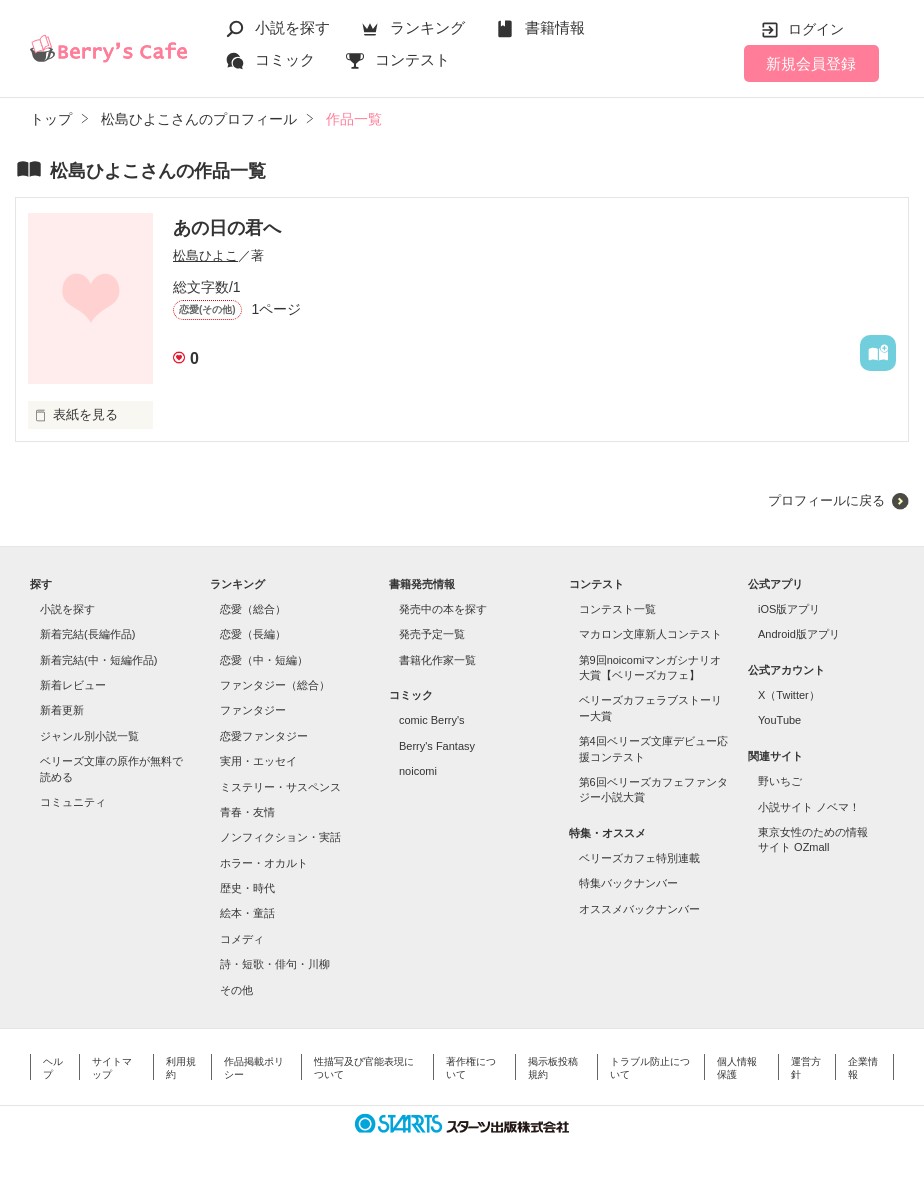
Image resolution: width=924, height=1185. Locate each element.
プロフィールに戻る (826, 500)
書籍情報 (555, 27)
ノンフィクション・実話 (280, 837)
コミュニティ (73, 802)
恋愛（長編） (253, 634)
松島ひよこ (205, 255)
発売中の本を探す (443, 609)
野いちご (780, 781)
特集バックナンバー (628, 883)
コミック (285, 59)
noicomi (418, 771)
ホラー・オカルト (264, 863)
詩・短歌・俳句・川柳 (275, 964)
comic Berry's (432, 720)
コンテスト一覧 (617, 609)
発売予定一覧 (432, 634)
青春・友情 (247, 812)
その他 (236, 990)
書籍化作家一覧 (437, 660)
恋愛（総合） (253, 609)
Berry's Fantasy (437, 746)
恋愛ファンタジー (264, 736)
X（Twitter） (789, 695)
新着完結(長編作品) (87, 634)
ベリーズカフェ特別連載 (639, 858)
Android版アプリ (799, 634)
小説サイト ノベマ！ (809, 807)
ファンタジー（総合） (275, 685)
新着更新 (62, 710)
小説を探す (292, 27)
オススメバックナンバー (639, 909)
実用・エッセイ (258, 761)
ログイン (816, 29)
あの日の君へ (227, 228)
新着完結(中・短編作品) (98, 660)
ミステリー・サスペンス (280, 787)
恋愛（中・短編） (264, 660)
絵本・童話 (247, 913)
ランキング (427, 27)
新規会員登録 (811, 63)
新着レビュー (73, 685)
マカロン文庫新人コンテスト (650, 634)
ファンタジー (253, 710)
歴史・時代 (247, 888)
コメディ (242, 939)
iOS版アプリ (789, 609)
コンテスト (412, 59)
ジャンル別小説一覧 (89, 736)
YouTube (779, 720)
